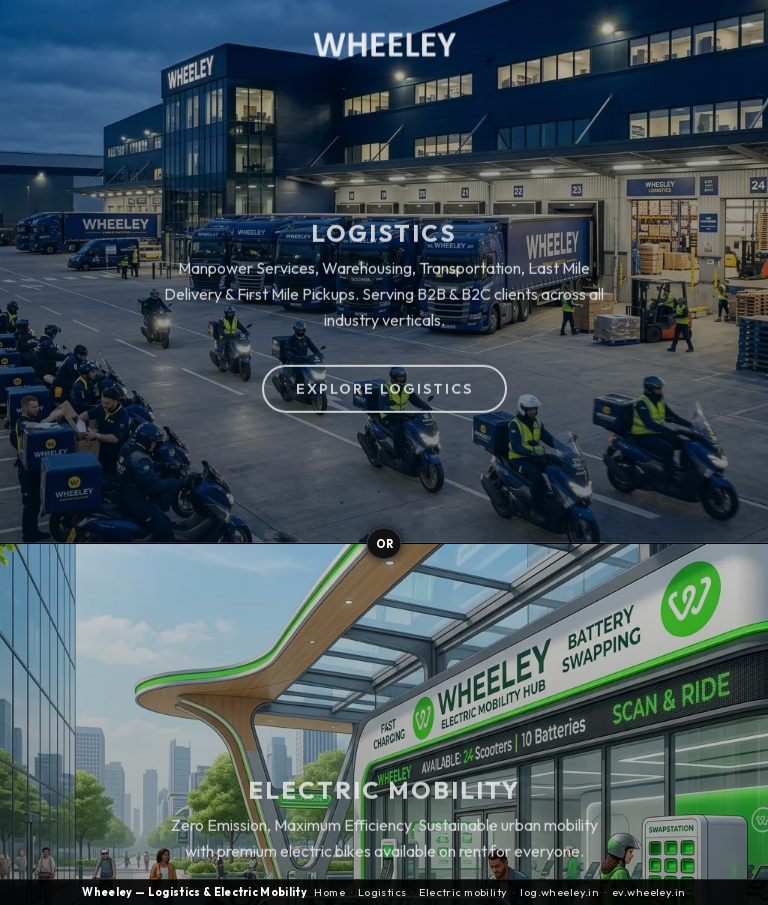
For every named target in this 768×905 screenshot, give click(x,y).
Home (329, 892)
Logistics (382, 892)
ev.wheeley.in (649, 892)
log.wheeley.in (559, 892)
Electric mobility (463, 892)
